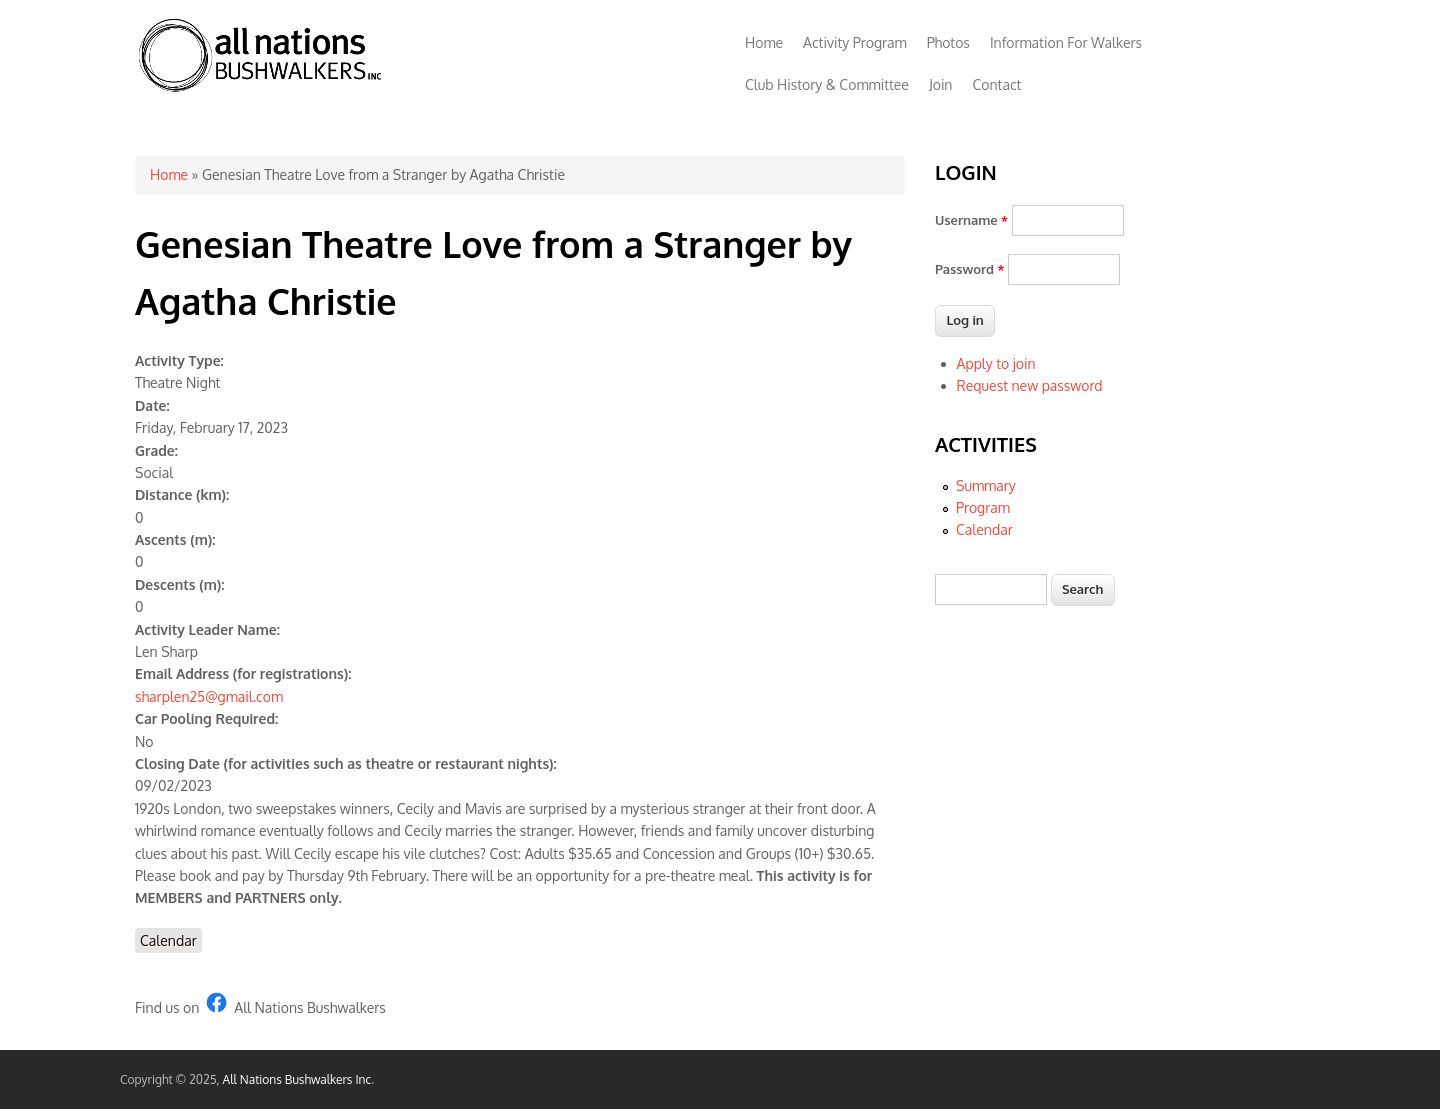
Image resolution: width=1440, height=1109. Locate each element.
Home (764, 42)
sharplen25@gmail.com (209, 696)
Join (941, 84)
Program (983, 507)
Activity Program (855, 42)
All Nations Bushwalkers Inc (297, 1079)
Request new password (1030, 385)
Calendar (168, 940)
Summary (986, 485)
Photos (948, 42)
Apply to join (996, 363)
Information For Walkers (1066, 42)
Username (971, 220)
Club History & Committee (827, 84)
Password (970, 269)
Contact (996, 84)
